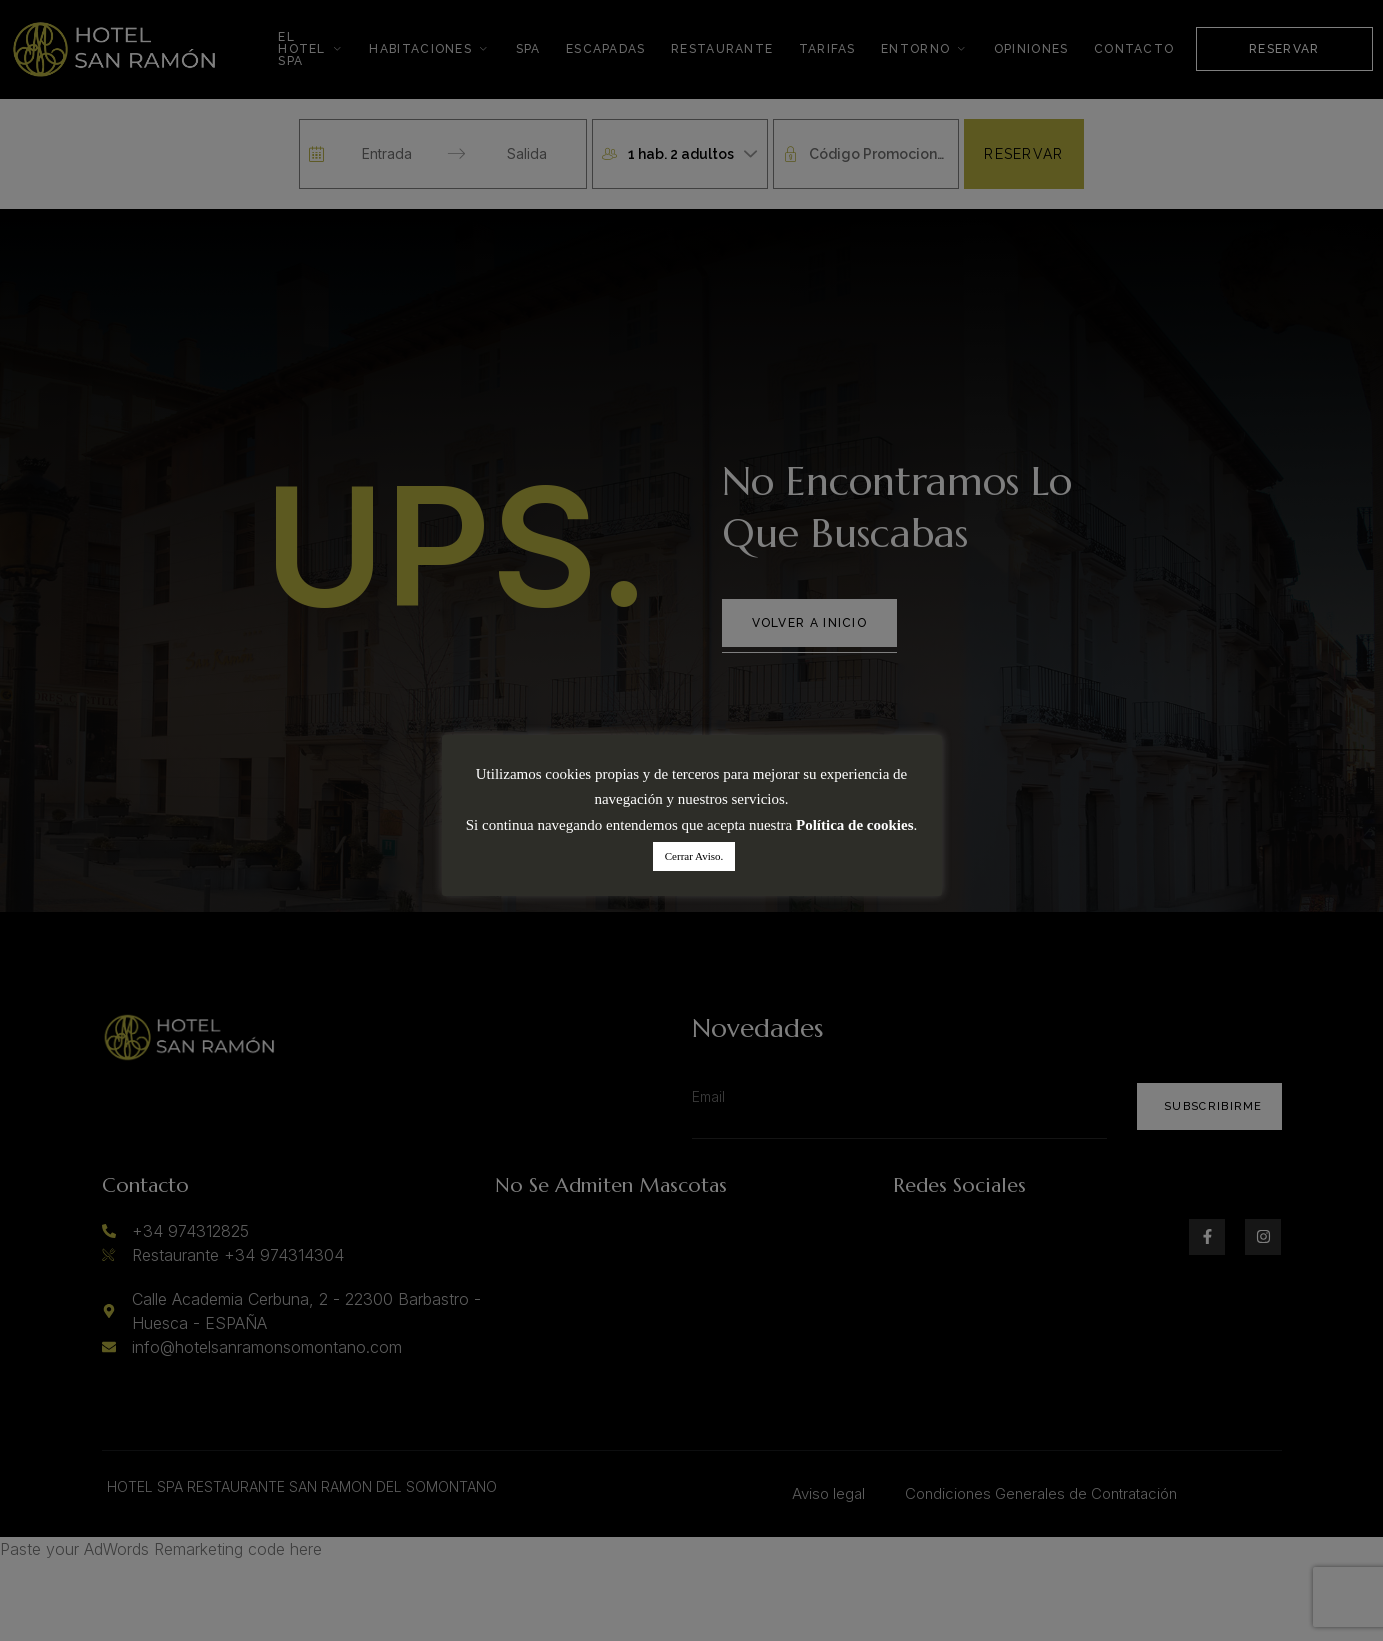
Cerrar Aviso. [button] (694, 856)
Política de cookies (854, 825)
